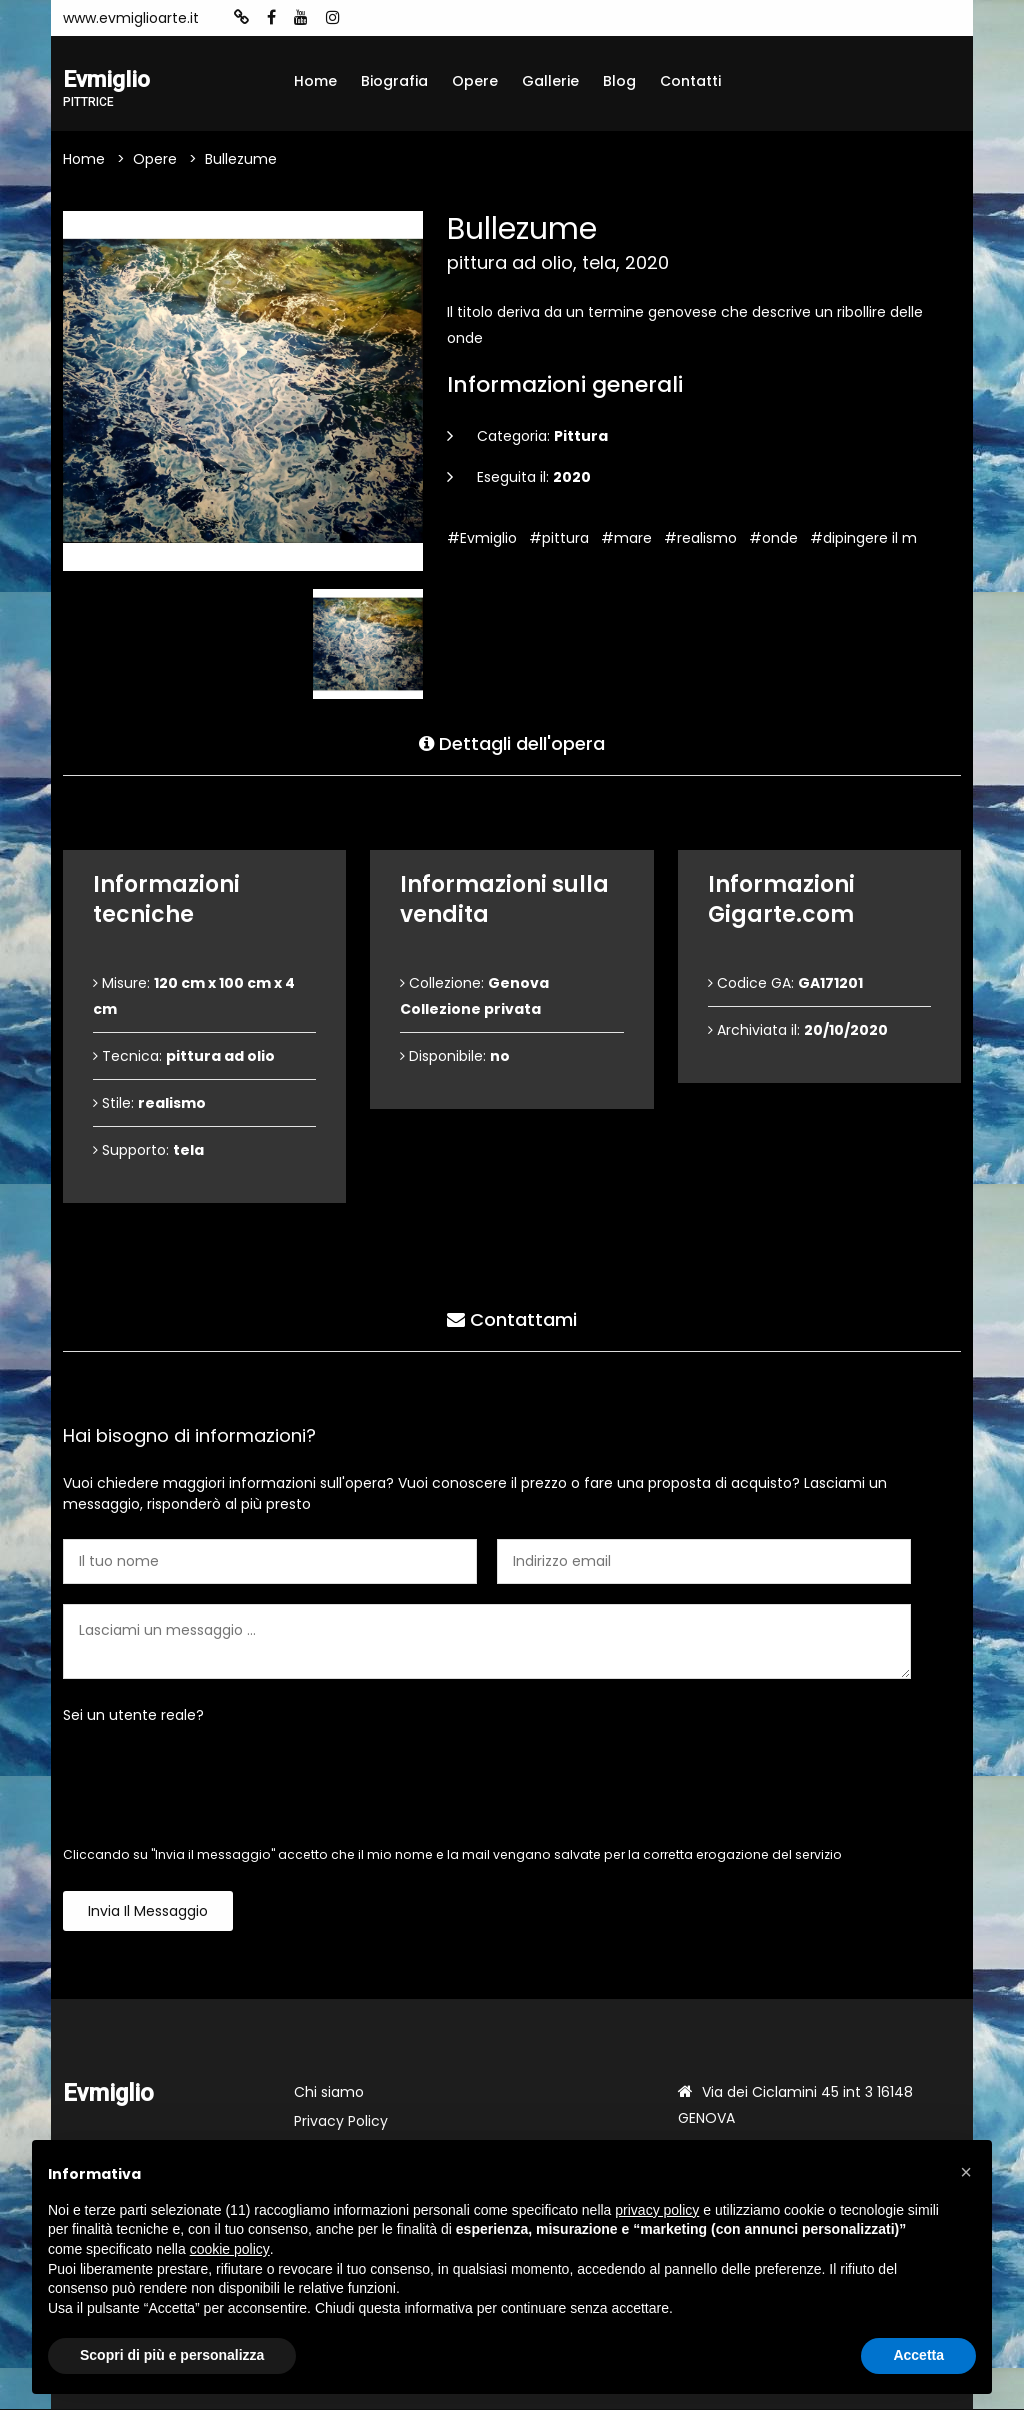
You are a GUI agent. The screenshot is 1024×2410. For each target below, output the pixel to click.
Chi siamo (329, 2093)
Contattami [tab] (512, 1318)
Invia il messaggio (148, 1912)
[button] (966, 2172)
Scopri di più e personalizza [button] (172, 2355)
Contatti (690, 81)
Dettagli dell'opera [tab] (512, 742)
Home (315, 81)
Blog (619, 81)
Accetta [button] (918, 2355)
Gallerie (550, 81)
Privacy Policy (341, 2122)
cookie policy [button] (230, 2249)
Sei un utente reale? (133, 1716)
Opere (475, 81)
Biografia (394, 81)
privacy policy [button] (657, 2210)
